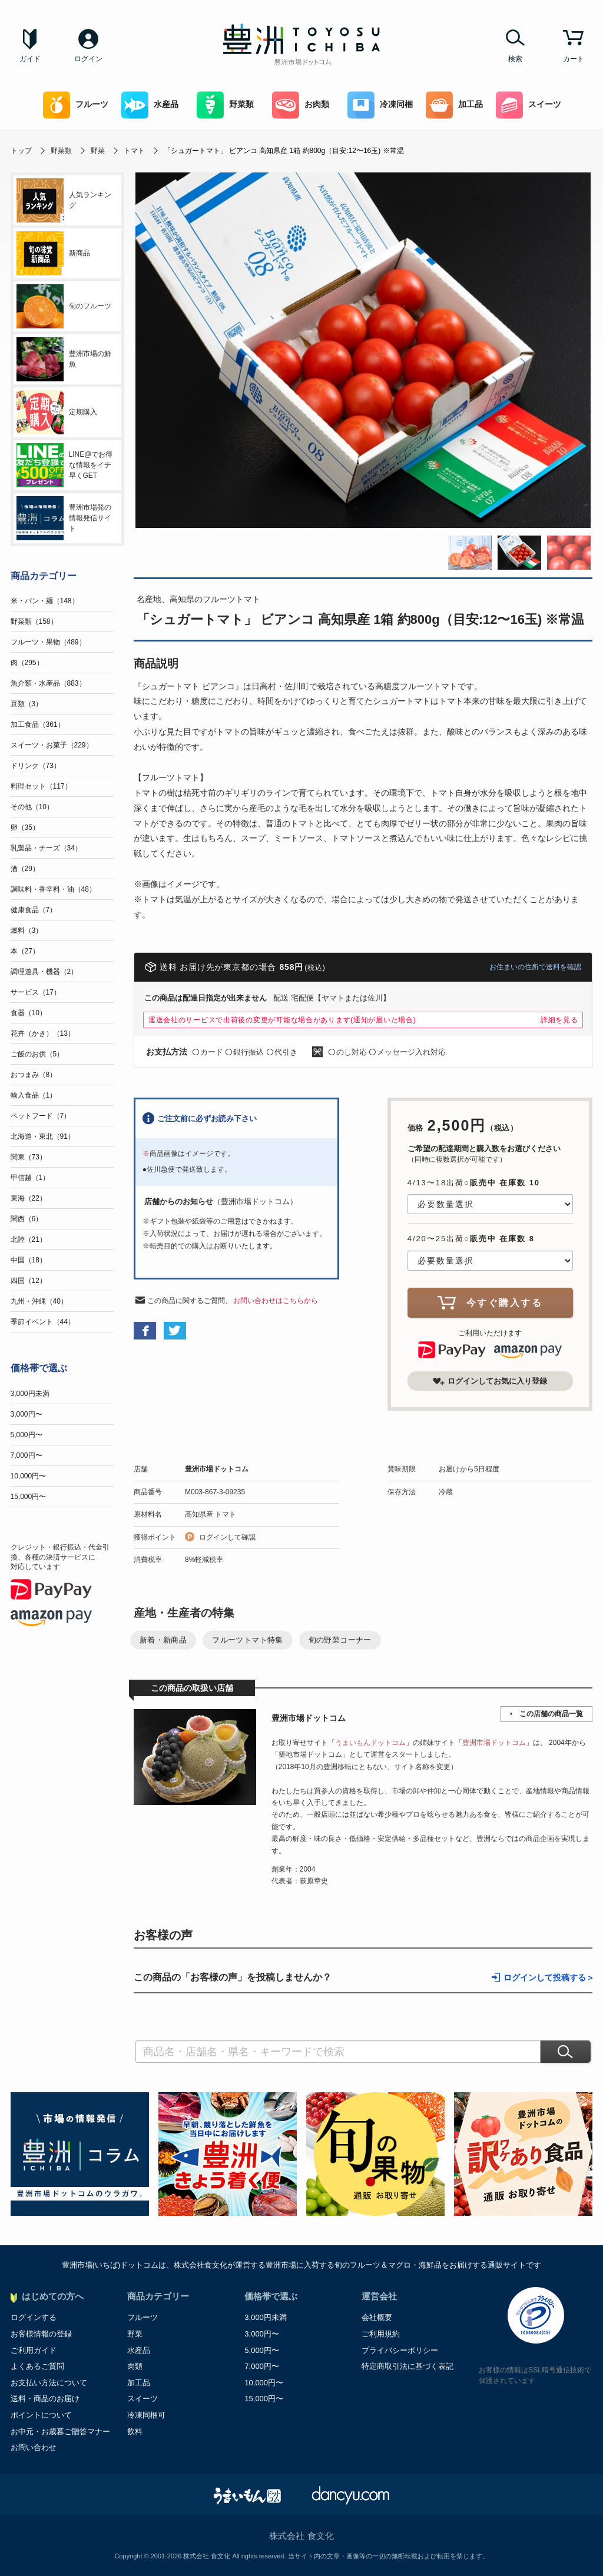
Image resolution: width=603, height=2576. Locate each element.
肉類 (135, 2366)
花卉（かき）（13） (43, 1033)
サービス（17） (36, 992)
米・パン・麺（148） (45, 601)
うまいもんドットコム (370, 1743)
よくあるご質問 (37, 2366)
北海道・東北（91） (43, 1136)
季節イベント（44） (43, 1322)
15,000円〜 (29, 1497)
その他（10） (32, 807)
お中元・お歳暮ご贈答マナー (60, 2431)
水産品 (149, 105)
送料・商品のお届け (45, 2398)
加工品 (454, 105)
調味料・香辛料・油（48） (53, 889)
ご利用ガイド (34, 2350)
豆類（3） (27, 704)
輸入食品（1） (34, 1095)
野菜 (98, 151)
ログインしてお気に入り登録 (490, 1381)
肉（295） (27, 663)
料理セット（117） (41, 786)
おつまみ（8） (34, 1075)
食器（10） (29, 1013)
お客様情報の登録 (41, 2333)
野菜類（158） (34, 621)
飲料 (135, 2431)
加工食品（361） (38, 724)
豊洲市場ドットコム (217, 1469)
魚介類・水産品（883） (48, 683)
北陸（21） (29, 1239)
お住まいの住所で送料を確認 (535, 967)
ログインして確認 (227, 1537)
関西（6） (27, 1219)
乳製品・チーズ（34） (46, 848)
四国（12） (29, 1281)
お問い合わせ (34, 2447)
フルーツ (75, 105)
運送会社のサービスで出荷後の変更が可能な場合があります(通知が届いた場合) (282, 1020)
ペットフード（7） (41, 1116)
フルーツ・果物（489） (48, 642)
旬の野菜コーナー (340, 1640)
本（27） (25, 951)
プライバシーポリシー (400, 2350)
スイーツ (528, 105)
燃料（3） (27, 930)
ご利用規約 (381, 2333)
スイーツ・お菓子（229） (52, 745)
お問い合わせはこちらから (275, 1301)
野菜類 (225, 105)
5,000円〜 (26, 1435)
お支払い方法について (49, 2382)
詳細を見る (559, 1020)
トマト (134, 151)
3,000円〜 (26, 1414)
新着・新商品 (163, 1640)
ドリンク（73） (36, 766)
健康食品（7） (34, 910)
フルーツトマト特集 (247, 1640)
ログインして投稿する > (548, 1977)
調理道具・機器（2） (44, 972)
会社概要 (377, 2317)
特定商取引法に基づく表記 (407, 2366)
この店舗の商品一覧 (551, 1714)
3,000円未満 (30, 1394)
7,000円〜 (26, 1455)
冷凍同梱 (380, 105)
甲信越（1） (30, 1178)
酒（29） (25, 869)
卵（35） (25, 827)
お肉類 (300, 105)
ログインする (34, 2317)
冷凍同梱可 (146, 2415)
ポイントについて (41, 2415)
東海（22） (29, 1198)
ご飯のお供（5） (37, 1054)
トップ (21, 151)
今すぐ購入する (490, 1302)
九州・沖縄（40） (39, 1301)
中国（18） (29, 1260)
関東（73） (29, 1157)
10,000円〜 (29, 1476)
